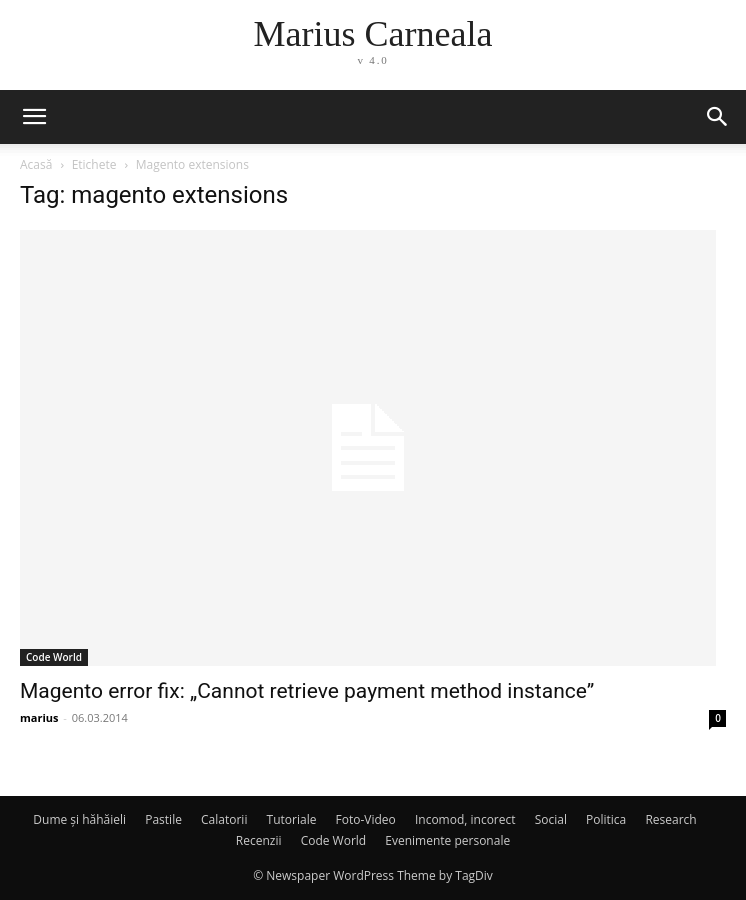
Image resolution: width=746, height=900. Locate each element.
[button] (34, 117)
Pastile (163, 819)
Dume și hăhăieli (79, 819)
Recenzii (259, 840)
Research (670, 819)
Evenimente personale (447, 840)
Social (551, 819)
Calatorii (224, 819)
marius (39, 717)
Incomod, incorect (465, 819)
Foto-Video (366, 819)
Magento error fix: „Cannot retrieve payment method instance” (307, 691)
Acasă (36, 164)
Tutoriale (292, 819)
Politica (606, 819)
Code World (54, 657)
